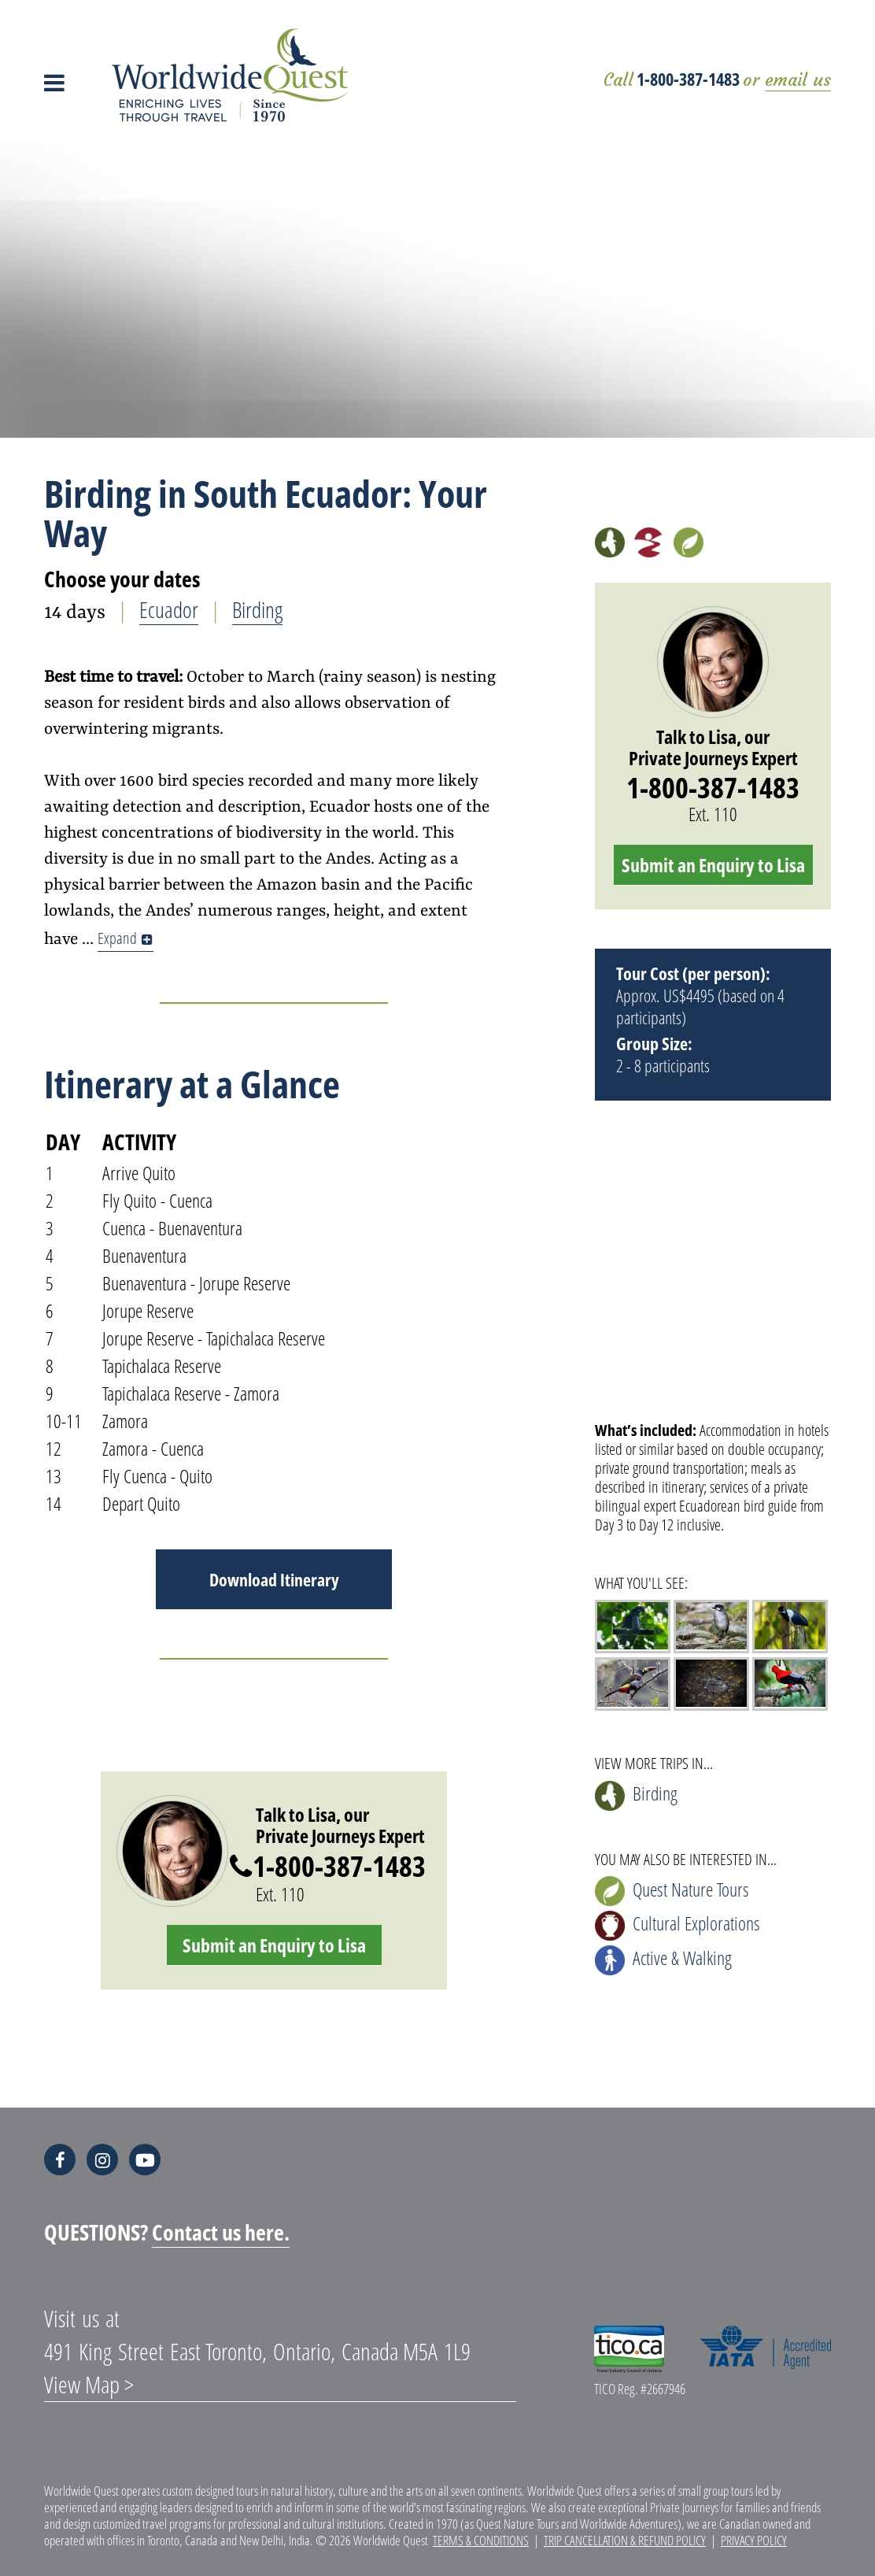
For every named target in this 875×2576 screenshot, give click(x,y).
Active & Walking (663, 1960)
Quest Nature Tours (672, 1891)
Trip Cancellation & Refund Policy (625, 2540)
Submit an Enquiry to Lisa (274, 1945)
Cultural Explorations (677, 1925)
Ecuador (168, 609)
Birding (257, 609)
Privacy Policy (754, 2540)
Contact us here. (221, 2232)
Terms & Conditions (481, 2540)
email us (798, 80)
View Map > (89, 2384)
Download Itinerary (274, 1579)
